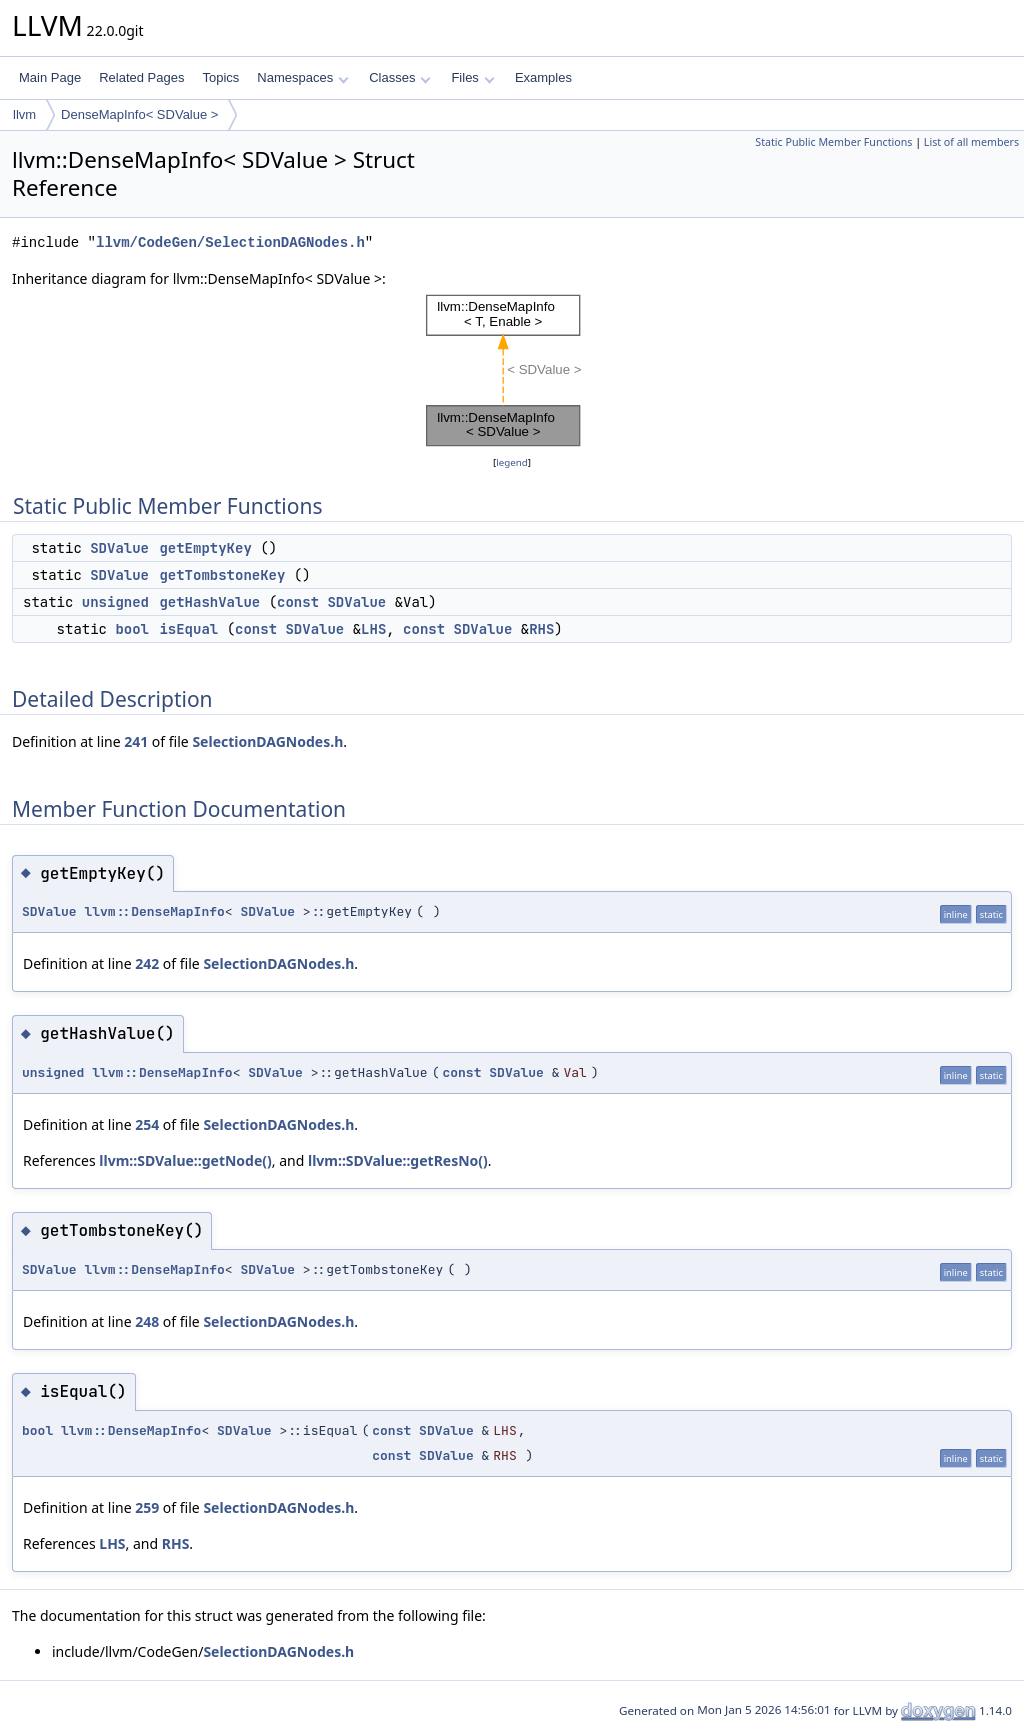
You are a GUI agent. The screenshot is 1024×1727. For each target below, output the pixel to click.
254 (147, 1124)
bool (132, 629)
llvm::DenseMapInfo (154, 911)
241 (136, 741)
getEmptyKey (205, 548)
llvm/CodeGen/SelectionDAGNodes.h (230, 242)
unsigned (115, 602)
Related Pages (141, 77)
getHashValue (209, 602)
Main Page (50, 77)
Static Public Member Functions (833, 142)
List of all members (971, 142)
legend (512, 462)
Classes (400, 77)
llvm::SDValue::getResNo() (398, 1160)
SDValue (119, 548)
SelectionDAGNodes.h (267, 741)
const (298, 602)
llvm (24, 114)
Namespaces (302, 77)
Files (472, 77)
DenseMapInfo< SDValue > (139, 114)
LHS (373, 629)
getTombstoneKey (222, 575)
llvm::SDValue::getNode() (185, 1160)
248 (147, 1321)
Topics (220, 77)
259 (147, 1507)
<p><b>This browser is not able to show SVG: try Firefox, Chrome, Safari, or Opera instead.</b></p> (512, 371)
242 (147, 963)
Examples (543, 77)
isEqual (188, 629)
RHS (541, 629)
